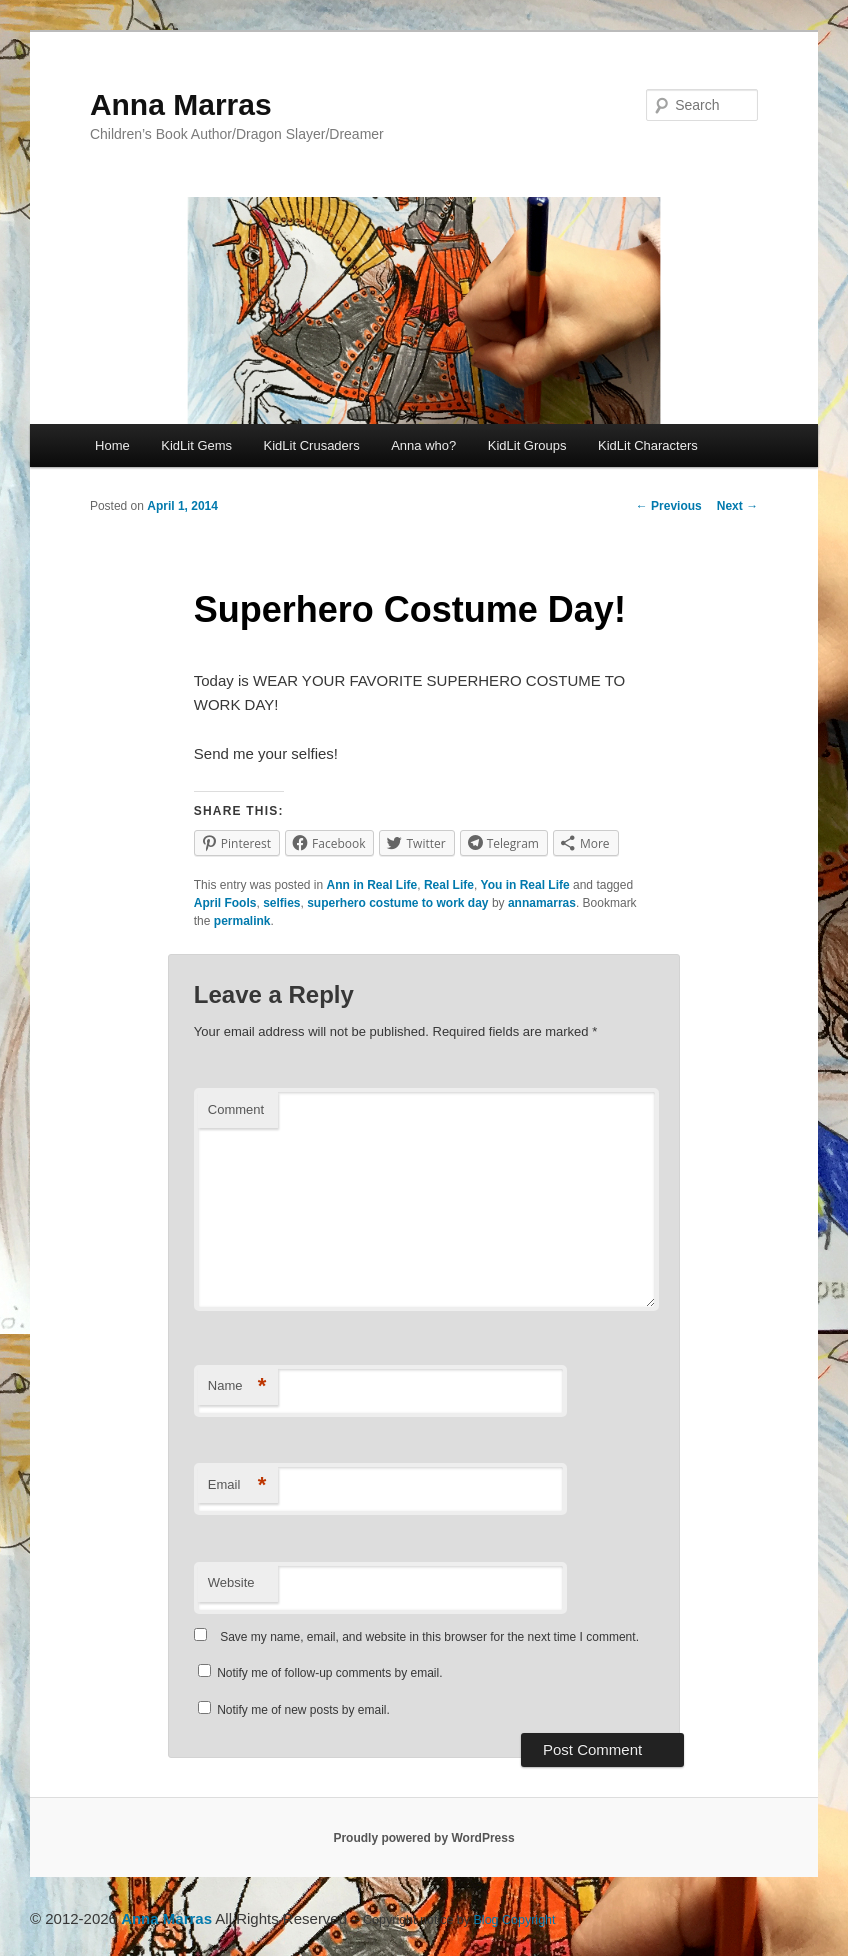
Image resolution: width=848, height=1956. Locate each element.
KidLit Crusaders (312, 445)
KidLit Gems (196, 445)
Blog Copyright (515, 1920)
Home (112, 445)
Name (237, 1386)
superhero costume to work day (397, 903)
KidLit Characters (648, 445)
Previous (669, 506)
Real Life (449, 885)
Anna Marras (181, 104)
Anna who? (423, 445)
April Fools (225, 903)
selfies (281, 903)
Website (231, 1582)
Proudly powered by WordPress (423, 1838)
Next (737, 506)
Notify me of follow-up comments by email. (329, 1673)
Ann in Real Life (372, 885)
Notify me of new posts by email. (303, 1710)
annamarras (542, 903)
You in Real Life (525, 885)
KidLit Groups (527, 445)
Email (237, 1485)
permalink (242, 921)
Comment (236, 1109)
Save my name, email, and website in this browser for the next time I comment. (429, 1637)
